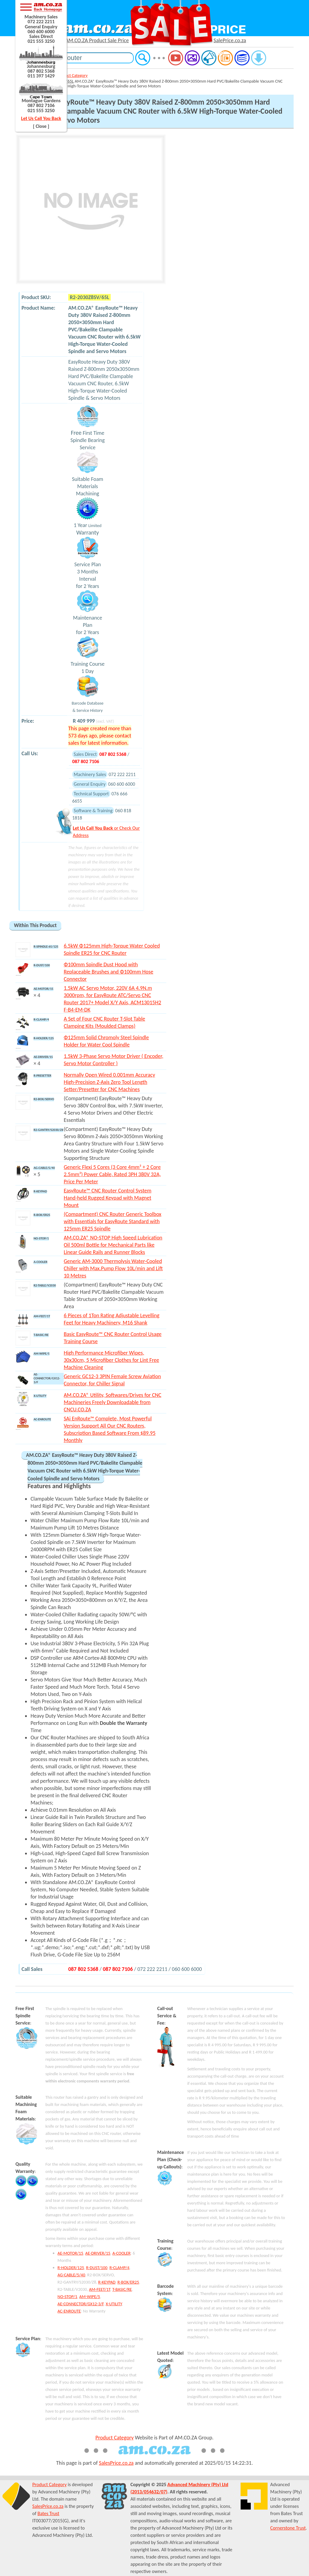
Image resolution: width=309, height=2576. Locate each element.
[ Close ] (41, 126)
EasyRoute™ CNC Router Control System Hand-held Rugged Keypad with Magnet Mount (107, 1197)
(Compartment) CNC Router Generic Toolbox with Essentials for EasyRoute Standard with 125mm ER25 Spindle (112, 1221)
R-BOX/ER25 (128, 2282)
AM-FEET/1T (99, 2289)
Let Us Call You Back (41, 118)
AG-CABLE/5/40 (71, 2275)
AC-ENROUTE (69, 2311)
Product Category (72, 75)
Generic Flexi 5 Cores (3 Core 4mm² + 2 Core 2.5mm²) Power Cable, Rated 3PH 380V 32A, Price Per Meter (112, 1174)
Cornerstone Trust (288, 2528)
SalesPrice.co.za (116, 2463)
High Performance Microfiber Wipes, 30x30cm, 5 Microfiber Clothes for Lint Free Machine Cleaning (111, 1360)
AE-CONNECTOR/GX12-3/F (81, 2303)
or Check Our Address (106, 831)
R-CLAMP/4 (119, 2267)
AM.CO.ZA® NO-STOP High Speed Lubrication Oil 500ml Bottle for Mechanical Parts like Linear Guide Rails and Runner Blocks (113, 1244)
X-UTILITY (114, 2303)
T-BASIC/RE (122, 2289)
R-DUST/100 (96, 2267)
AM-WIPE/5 (89, 2296)
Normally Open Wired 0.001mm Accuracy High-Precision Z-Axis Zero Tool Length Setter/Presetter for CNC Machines (109, 1082)
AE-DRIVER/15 (97, 2253)
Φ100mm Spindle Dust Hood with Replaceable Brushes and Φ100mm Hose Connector (108, 971)
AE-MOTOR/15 (70, 2253)
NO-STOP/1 (67, 2296)
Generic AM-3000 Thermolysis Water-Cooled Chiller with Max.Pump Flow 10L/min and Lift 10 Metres (113, 1268)
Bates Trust (48, 2513)
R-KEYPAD (106, 2282)
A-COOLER (121, 2253)
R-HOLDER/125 (71, 2267)
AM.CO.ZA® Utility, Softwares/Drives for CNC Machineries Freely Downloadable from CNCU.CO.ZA (112, 1402)
